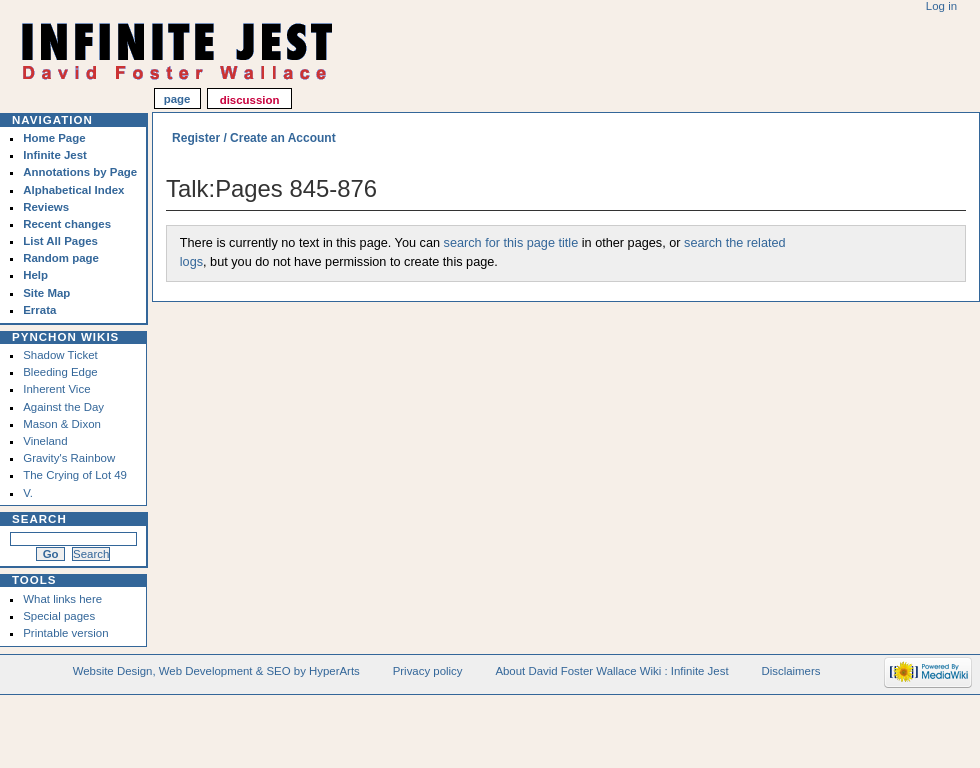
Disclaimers (790, 671)
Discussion (250, 100)
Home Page (54, 138)
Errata (39, 310)
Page (177, 100)
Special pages (59, 616)
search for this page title (511, 243)
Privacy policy (428, 671)
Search (39, 519)
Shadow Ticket (60, 355)
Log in (941, 6)
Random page (61, 258)
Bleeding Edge (60, 372)
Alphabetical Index (73, 190)
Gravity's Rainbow (69, 458)
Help (35, 275)
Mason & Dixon (62, 424)
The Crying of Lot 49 (75, 475)
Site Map (46, 293)
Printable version (65, 633)
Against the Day (63, 407)
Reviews (46, 207)
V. (28, 493)
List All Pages (60, 241)
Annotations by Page (80, 172)
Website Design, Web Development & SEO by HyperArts (216, 671)
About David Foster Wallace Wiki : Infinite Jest (611, 671)
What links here (62, 599)
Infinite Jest (55, 155)
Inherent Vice (56, 389)
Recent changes (67, 224)
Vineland (45, 441)
